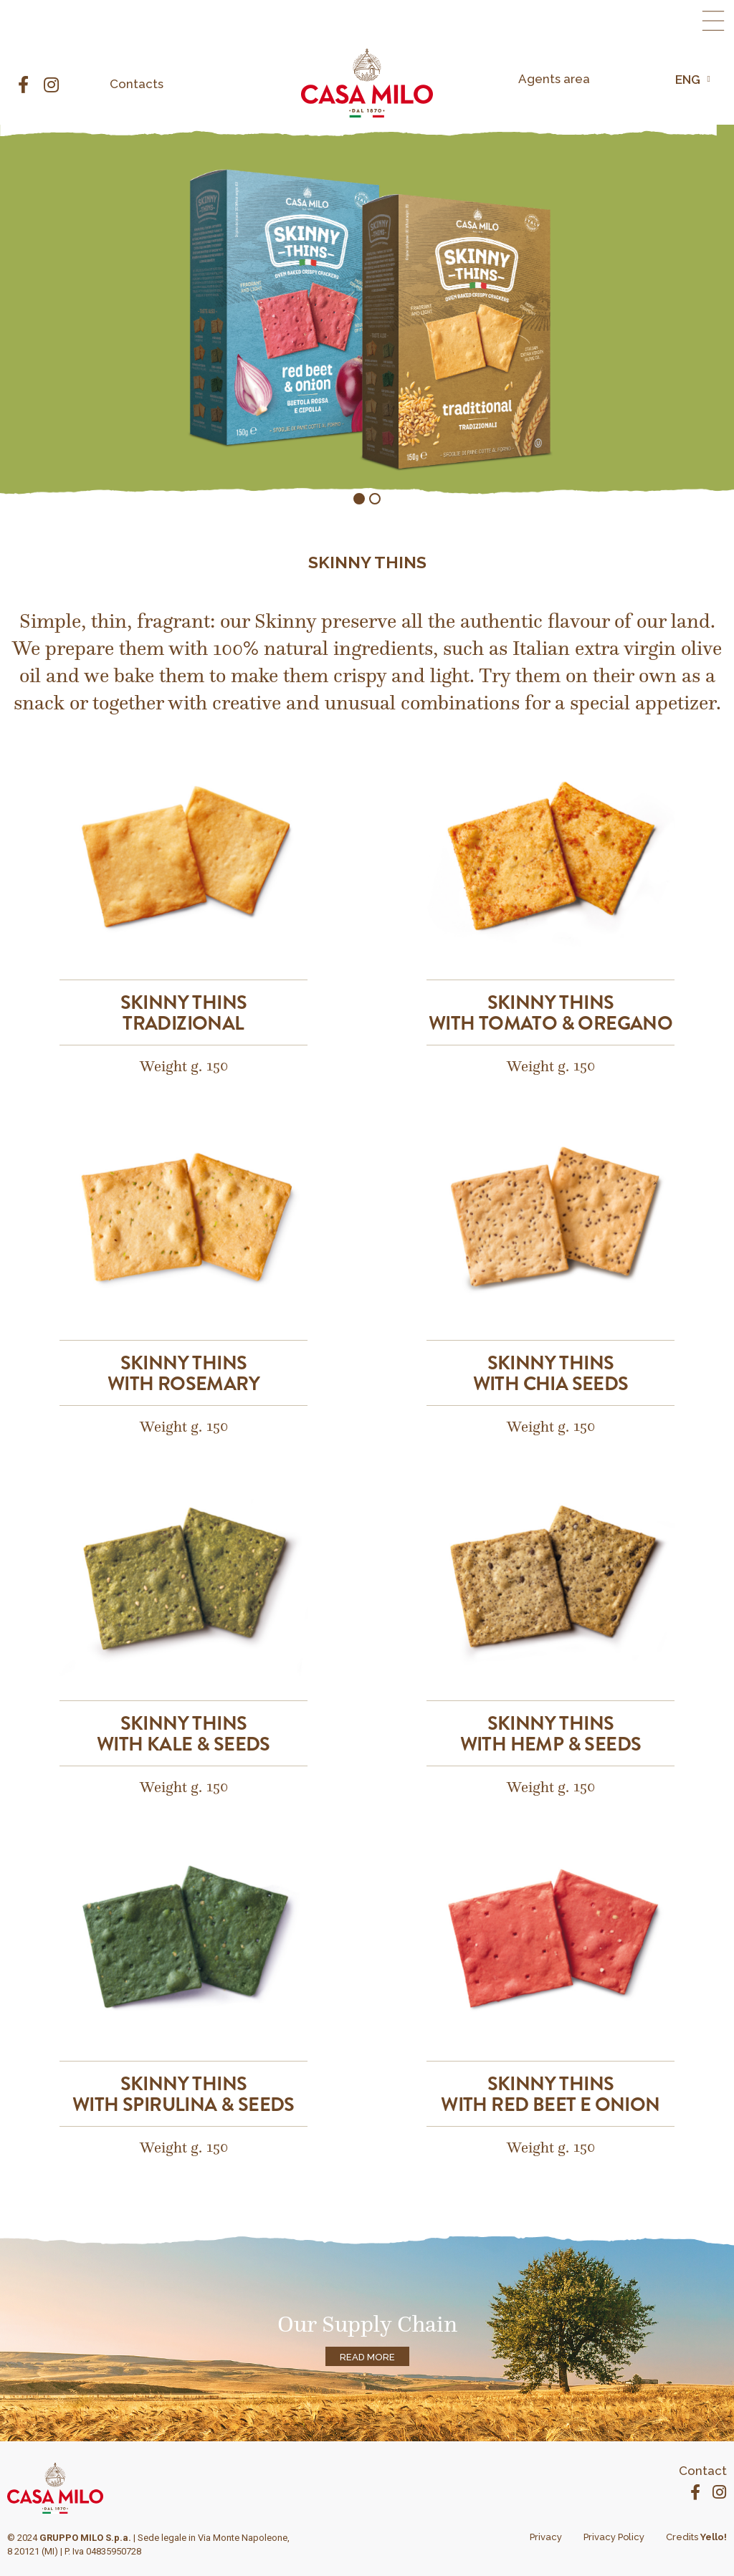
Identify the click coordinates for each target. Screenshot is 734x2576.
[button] (713, 21)
